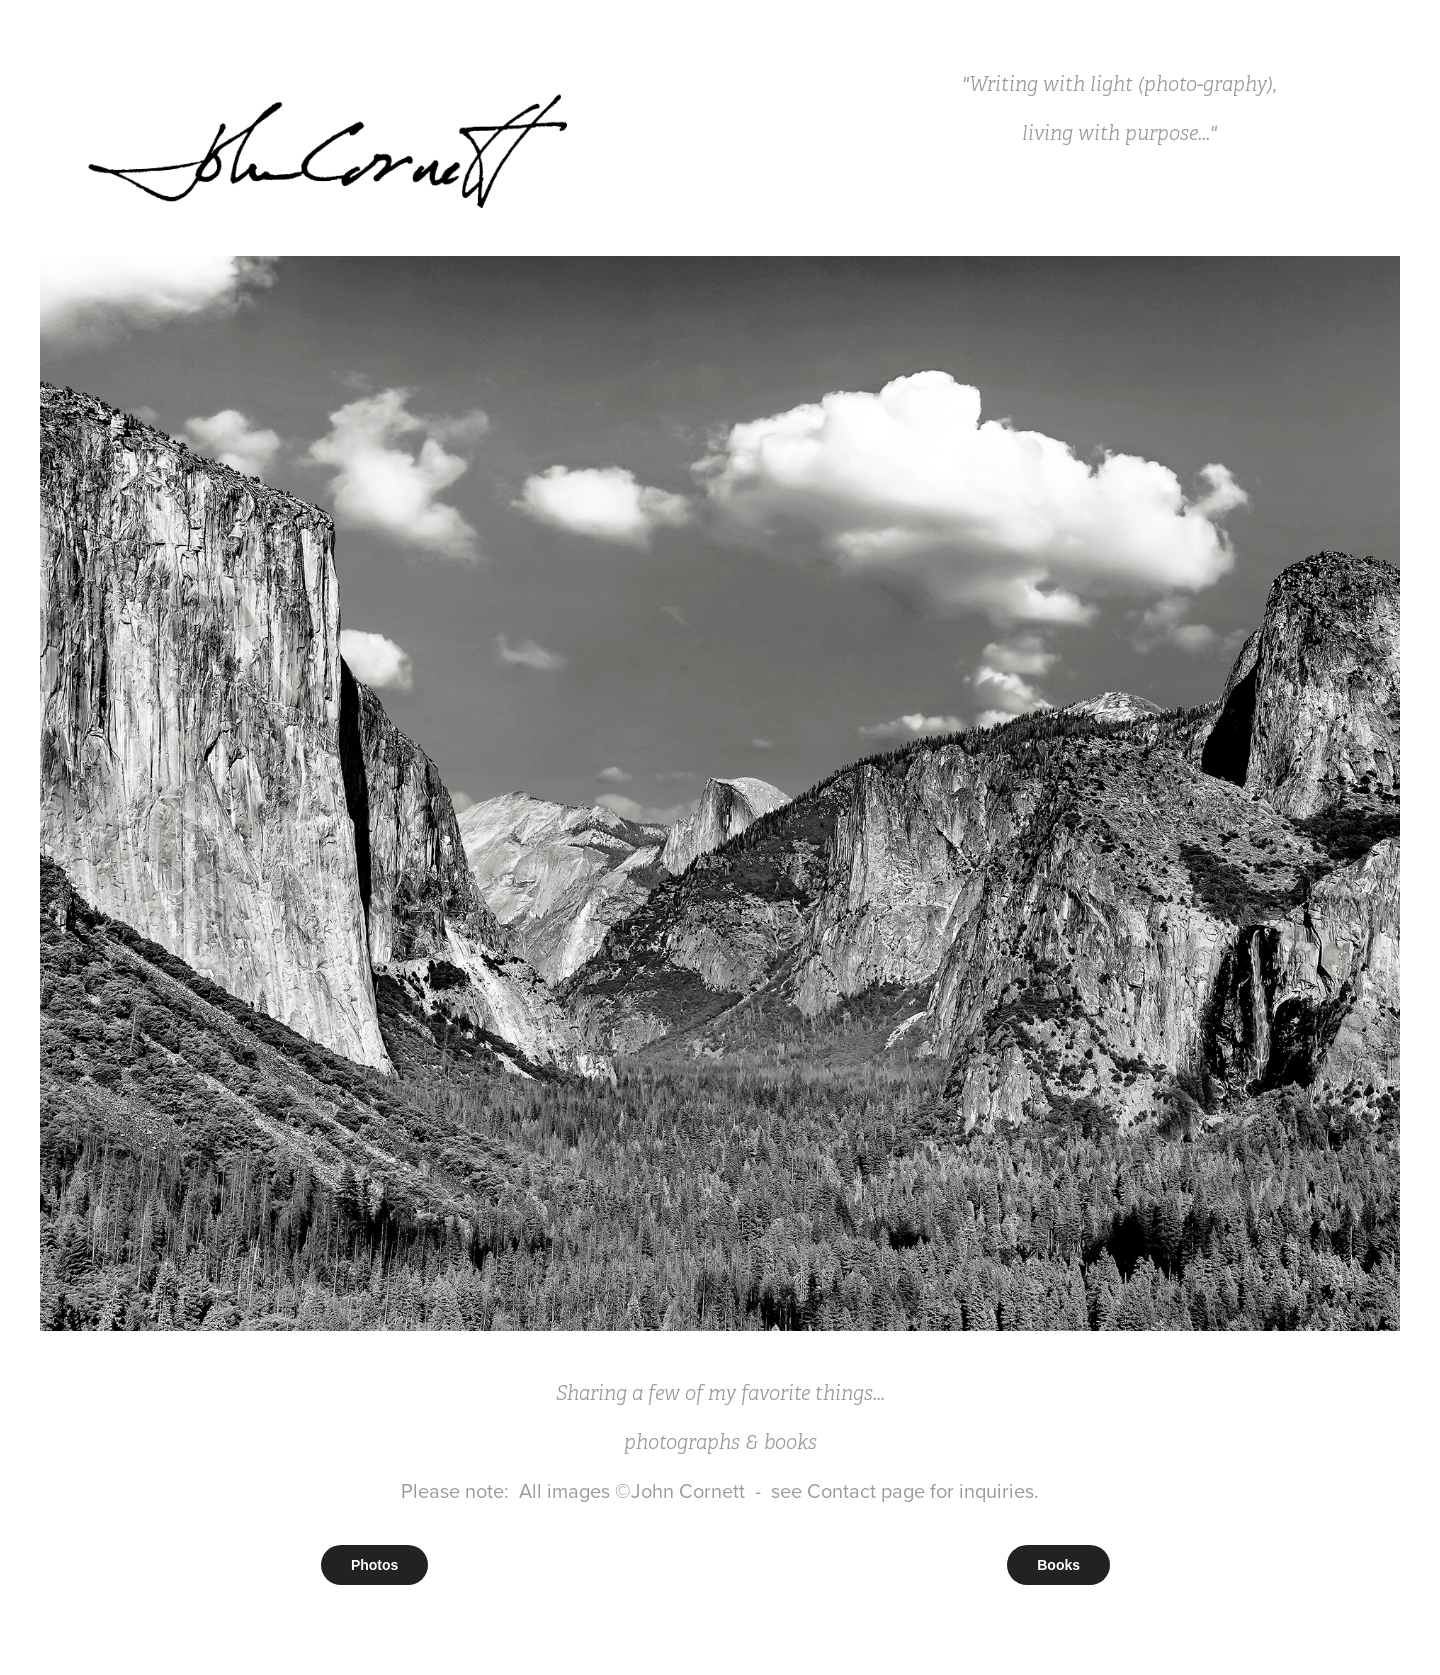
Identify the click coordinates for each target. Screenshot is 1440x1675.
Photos (374, 1565)
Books (1058, 1565)
